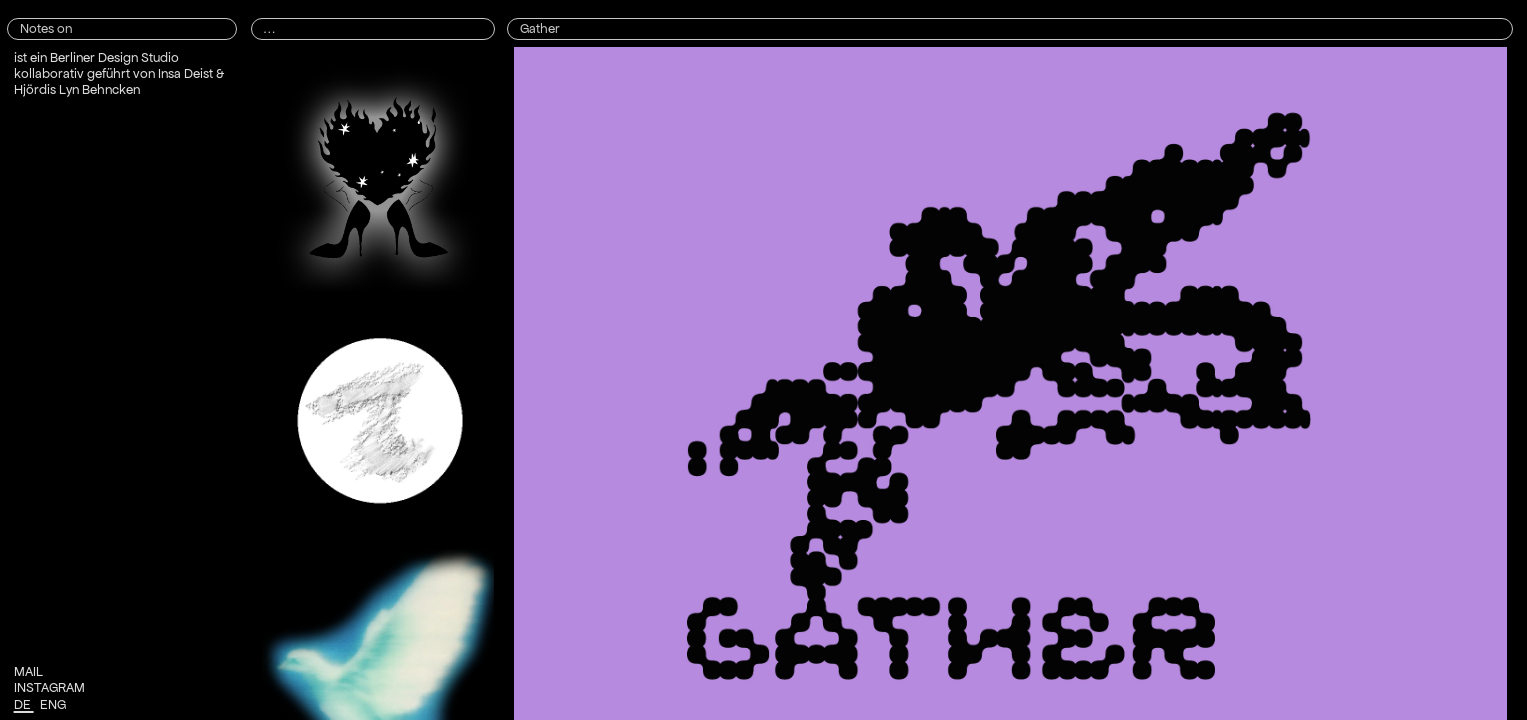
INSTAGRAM (49, 687)
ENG (54, 704)
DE (24, 704)
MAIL (28, 671)
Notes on (46, 28)
